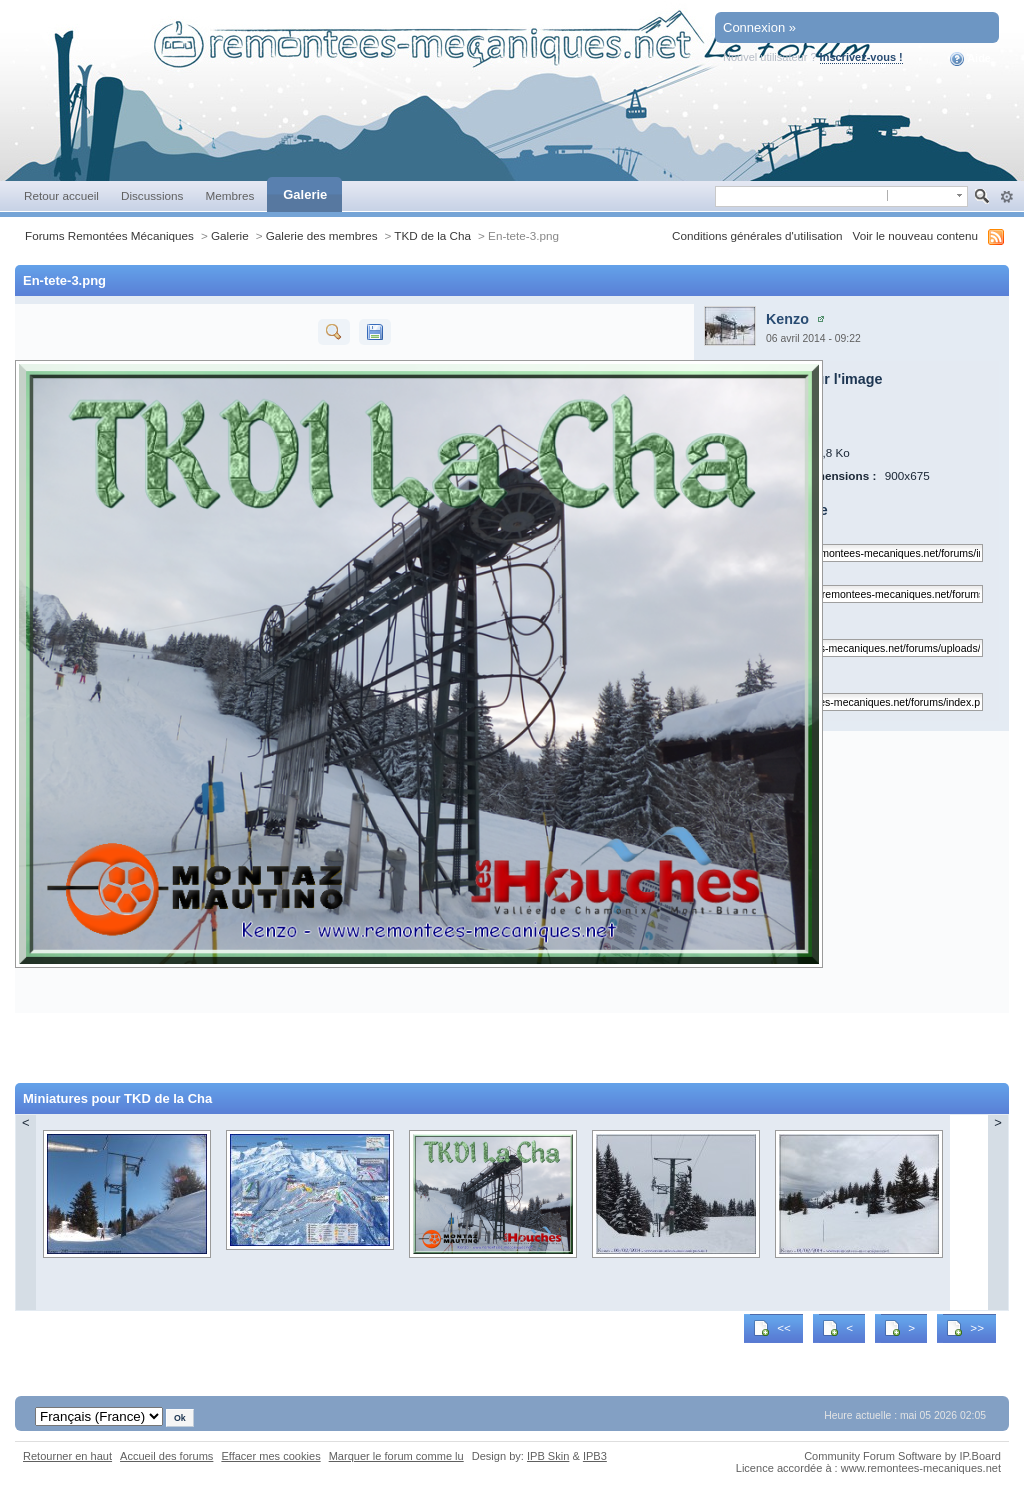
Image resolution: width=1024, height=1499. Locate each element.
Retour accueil (61, 195)
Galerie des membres (322, 235)
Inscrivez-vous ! (861, 57)
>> (965, 1328)
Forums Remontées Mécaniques (109, 235)
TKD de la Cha (432, 235)
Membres (229, 195)
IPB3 (595, 1456)
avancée (1006, 197)
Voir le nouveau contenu (915, 235)
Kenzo (787, 319)
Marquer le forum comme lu (396, 1456)
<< (772, 1328)
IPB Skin (548, 1456)
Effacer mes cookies (270, 1456)
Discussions (152, 195)
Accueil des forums (166, 1456)
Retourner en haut (67, 1456)
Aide (970, 59)
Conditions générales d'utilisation (757, 235)
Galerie (305, 194)
